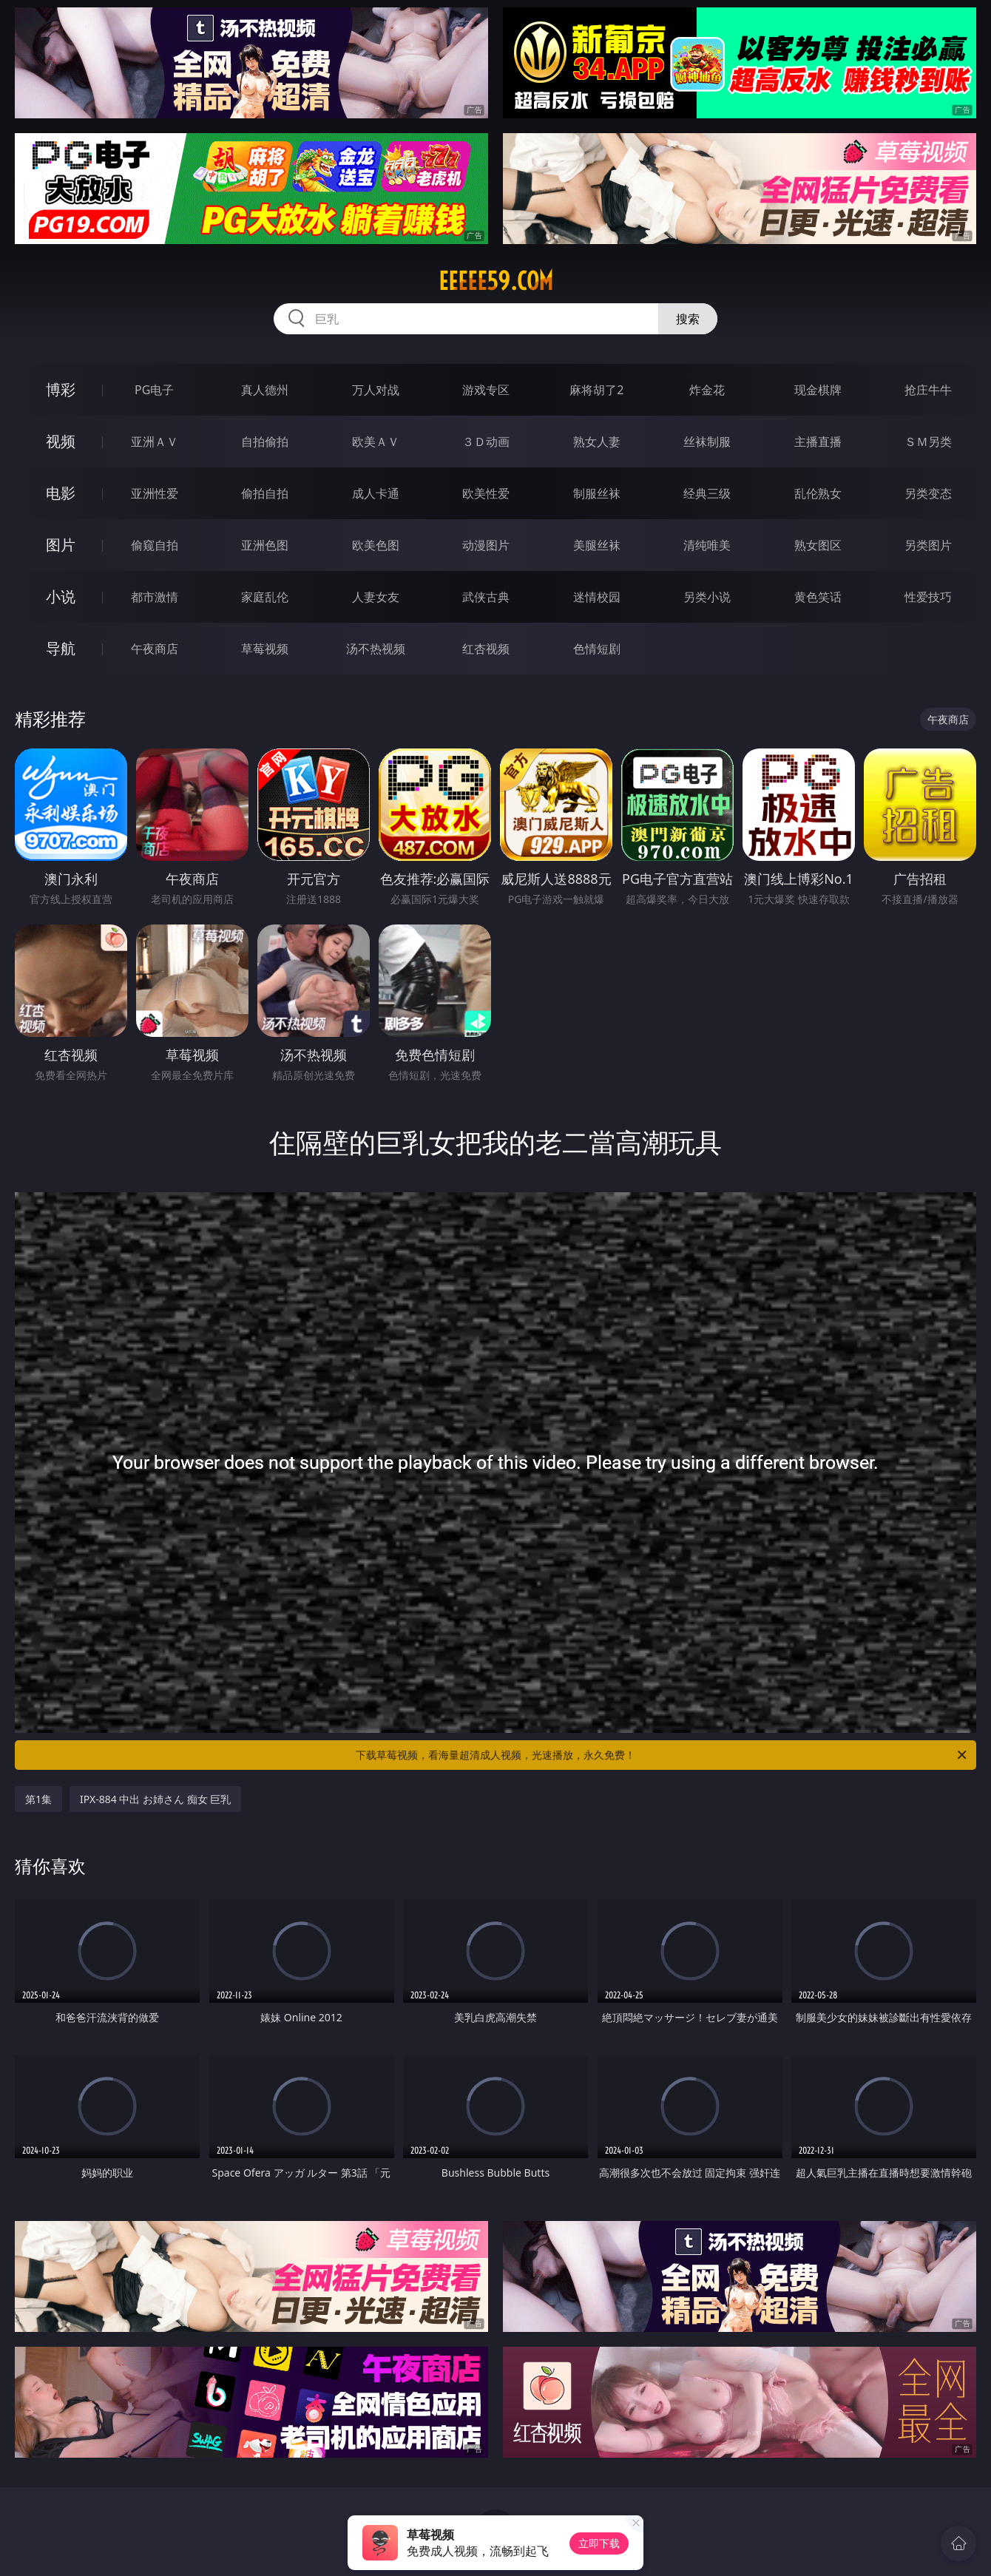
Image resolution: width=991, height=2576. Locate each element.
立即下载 (599, 2543)
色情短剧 (596, 648)
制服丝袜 (596, 493)
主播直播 (818, 441)
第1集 (38, 1799)
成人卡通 (375, 493)
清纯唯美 (707, 545)
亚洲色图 (264, 545)
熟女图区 (818, 545)
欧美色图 (375, 545)
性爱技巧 (928, 597)
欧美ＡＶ (375, 441)
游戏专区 (486, 390)
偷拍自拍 (264, 493)
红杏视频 (486, 648)
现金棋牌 (818, 390)
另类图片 (928, 545)
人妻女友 (375, 597)
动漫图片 (486, 545)
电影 (60, 493)
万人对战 (375, 390)
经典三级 (707, 493)
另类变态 (928, 493)
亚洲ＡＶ (154, 441)
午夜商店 (154, 648)
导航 (60, 648)
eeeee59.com (496, 281)
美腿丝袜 (596, 545)
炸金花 (707, 390)
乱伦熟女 (818, 493)
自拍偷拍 (264, 441)
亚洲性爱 (154, 493)
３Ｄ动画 (486, 441)
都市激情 (154, 597)
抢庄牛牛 (928, 390)
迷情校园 (596, 597)
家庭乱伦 (264, 597)
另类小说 (707, 597)
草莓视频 (264, 648)
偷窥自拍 (154, 545)
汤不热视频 (375, 648)
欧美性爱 (486, 493)
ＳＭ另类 (928, 441)
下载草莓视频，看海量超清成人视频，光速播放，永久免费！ (662, 1755)
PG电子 (154, 390)
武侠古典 (486, 597)
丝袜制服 (707, 441)
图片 (60, 545)
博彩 (60, 389)
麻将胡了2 (596, 390)
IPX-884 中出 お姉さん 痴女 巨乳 (155, 1799)
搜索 (688, 319)
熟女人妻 (596, 441)
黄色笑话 (818, 597)
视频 (60, 441)
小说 (60, 596)
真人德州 (264, 390)
